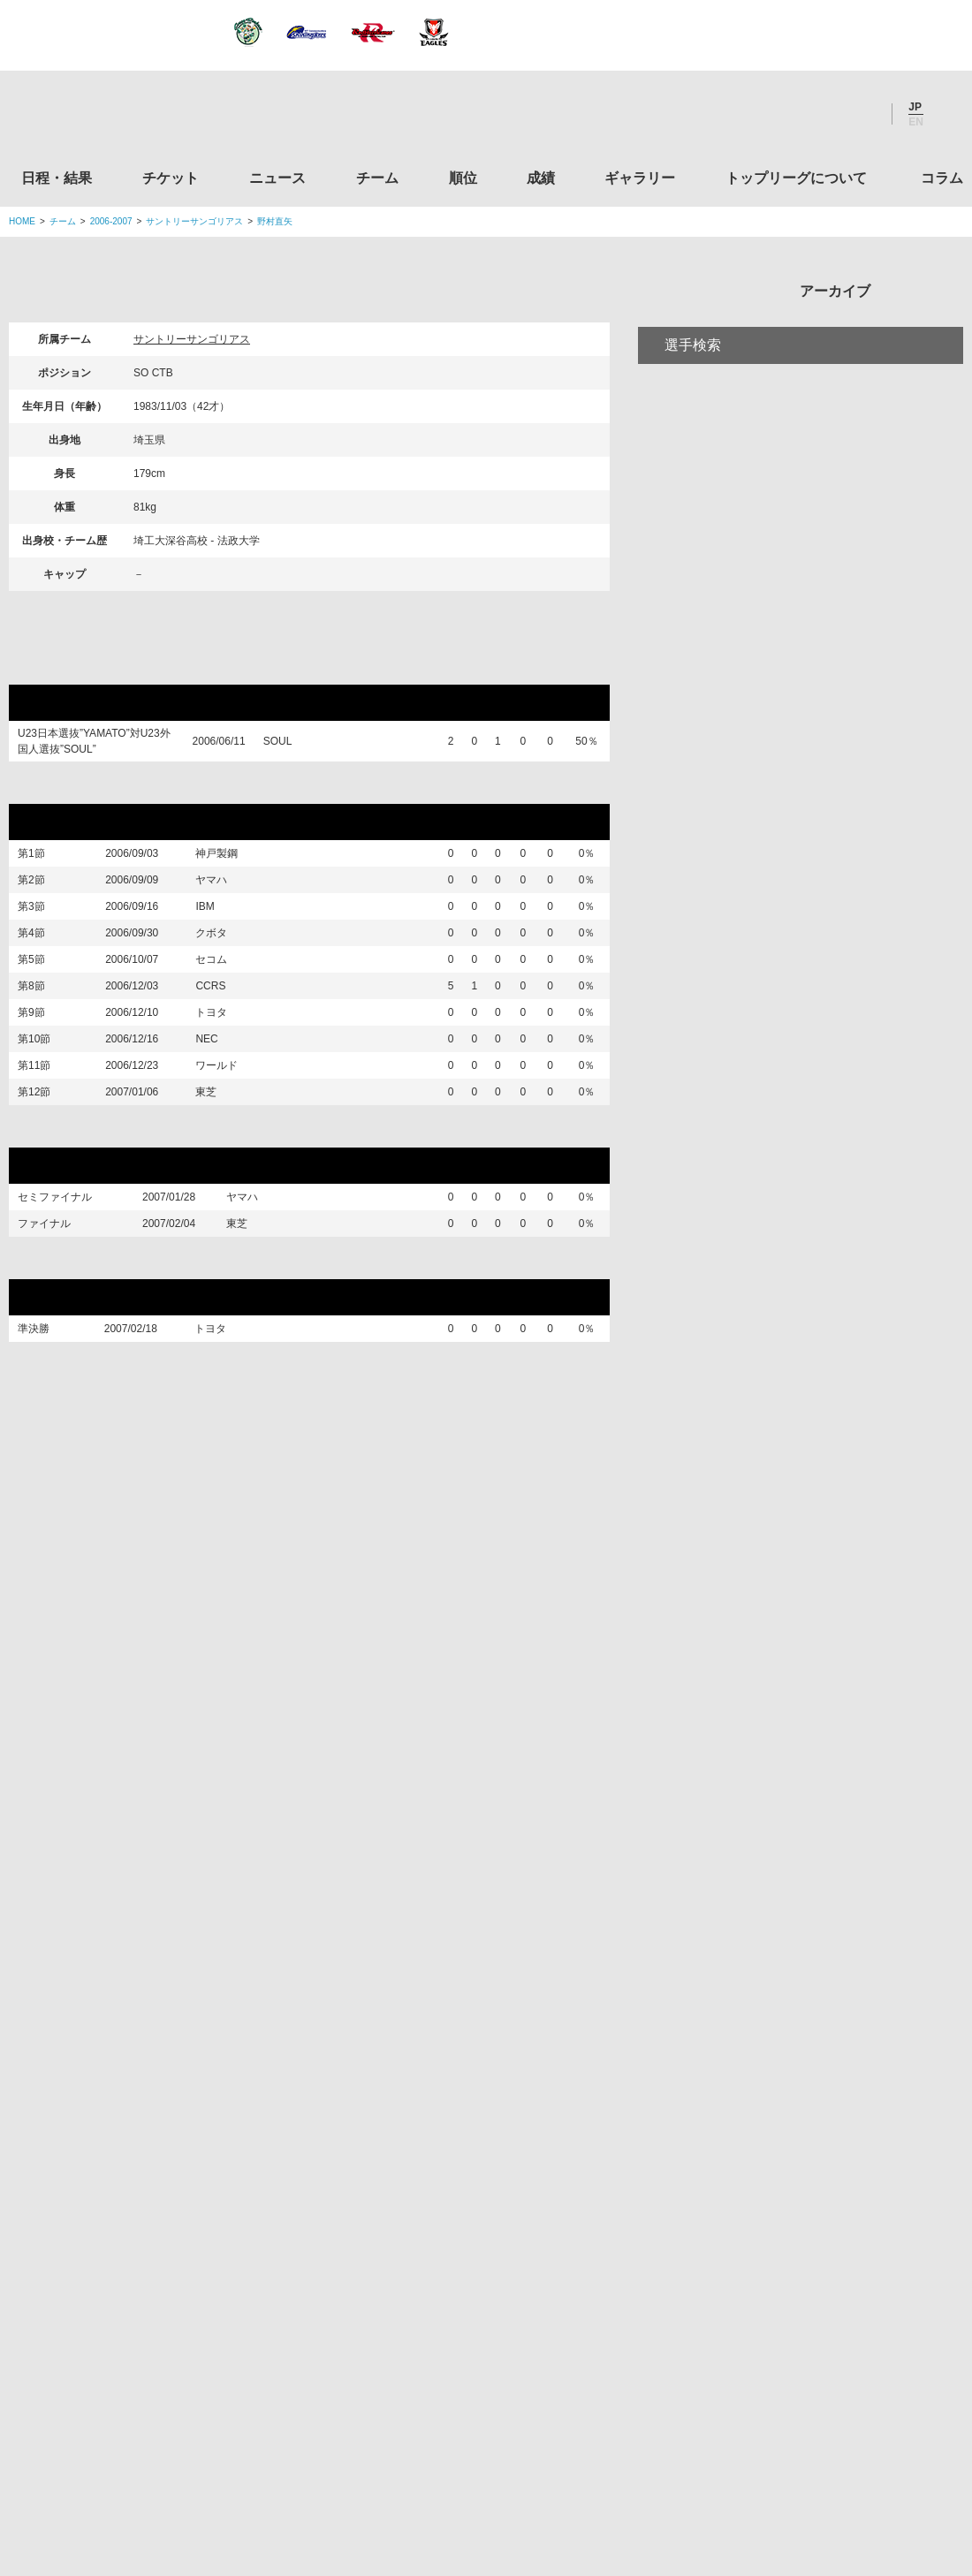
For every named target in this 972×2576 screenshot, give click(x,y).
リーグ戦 (52, 787)
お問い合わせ (589, 2452)
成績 (541, 178)
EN (915, 122)
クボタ (224, 970)
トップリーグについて (796, 178)
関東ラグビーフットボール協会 (815, 1900)
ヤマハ (224, 895)
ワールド (229, 1155)
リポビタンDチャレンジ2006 (118, 668)
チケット (170, 178)
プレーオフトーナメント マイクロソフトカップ (195, 1238)
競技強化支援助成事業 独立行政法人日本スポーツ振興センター (815, 2303)
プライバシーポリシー (480, 2452)
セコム (224, 1007)
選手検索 (692, 418)
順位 (463, 178)
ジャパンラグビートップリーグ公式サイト (105, 118)
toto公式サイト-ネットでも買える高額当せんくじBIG (815, 2236)
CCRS (223, 1044)
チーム (377, 178)
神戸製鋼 (229, 858)
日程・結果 (56, 178)
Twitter (764, 114)
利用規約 (381, 2452)
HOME (22, 221)
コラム (942, 178)
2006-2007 (111, 221)
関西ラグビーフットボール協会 (815, 1967)
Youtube (859, 114)
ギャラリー (639, 178)
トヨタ (224, 1081)
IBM (217, 933)
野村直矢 (274, 221)
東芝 (219, 1193)
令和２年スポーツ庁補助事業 (815, 2371)
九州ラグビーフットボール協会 (815, 2034)
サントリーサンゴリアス (194, 221)
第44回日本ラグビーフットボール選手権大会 (178, 1391)
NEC (219, 1118)
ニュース (277, 178)
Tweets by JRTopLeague (502, 1810)
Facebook (812, 114)
